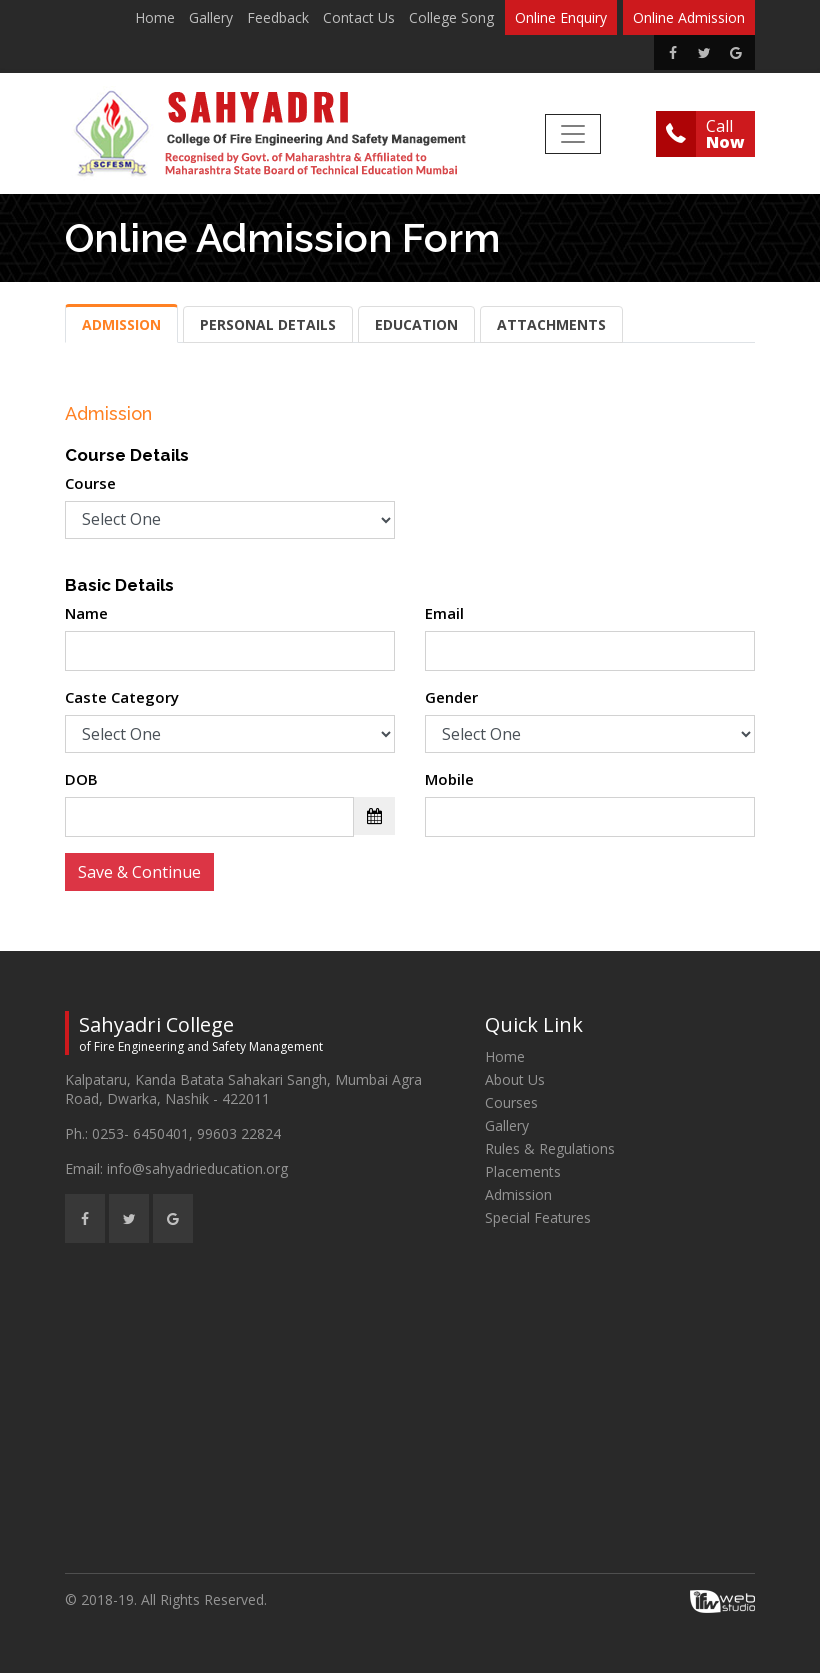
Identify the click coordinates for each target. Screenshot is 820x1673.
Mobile (449, 779)
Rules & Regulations (550, 1148)
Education (416, 324)
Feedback (278, 17)
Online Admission (689, 17)
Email (444, 613)
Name (86, 613)
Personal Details (268, 324)
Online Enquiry (561, 17)
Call (725, 134)
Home (155, 17)
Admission (121, 324)
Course (90, 483)
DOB (81, 779)
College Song (451, 17)
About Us (515, 1079)
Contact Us (359, 17)
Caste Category (122, 697)
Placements (523, 1171)
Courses (511, 1102)
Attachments (551, 324)
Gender (451, 697)
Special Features (538, 1217)
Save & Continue (139, 872)
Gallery (211, 17)
